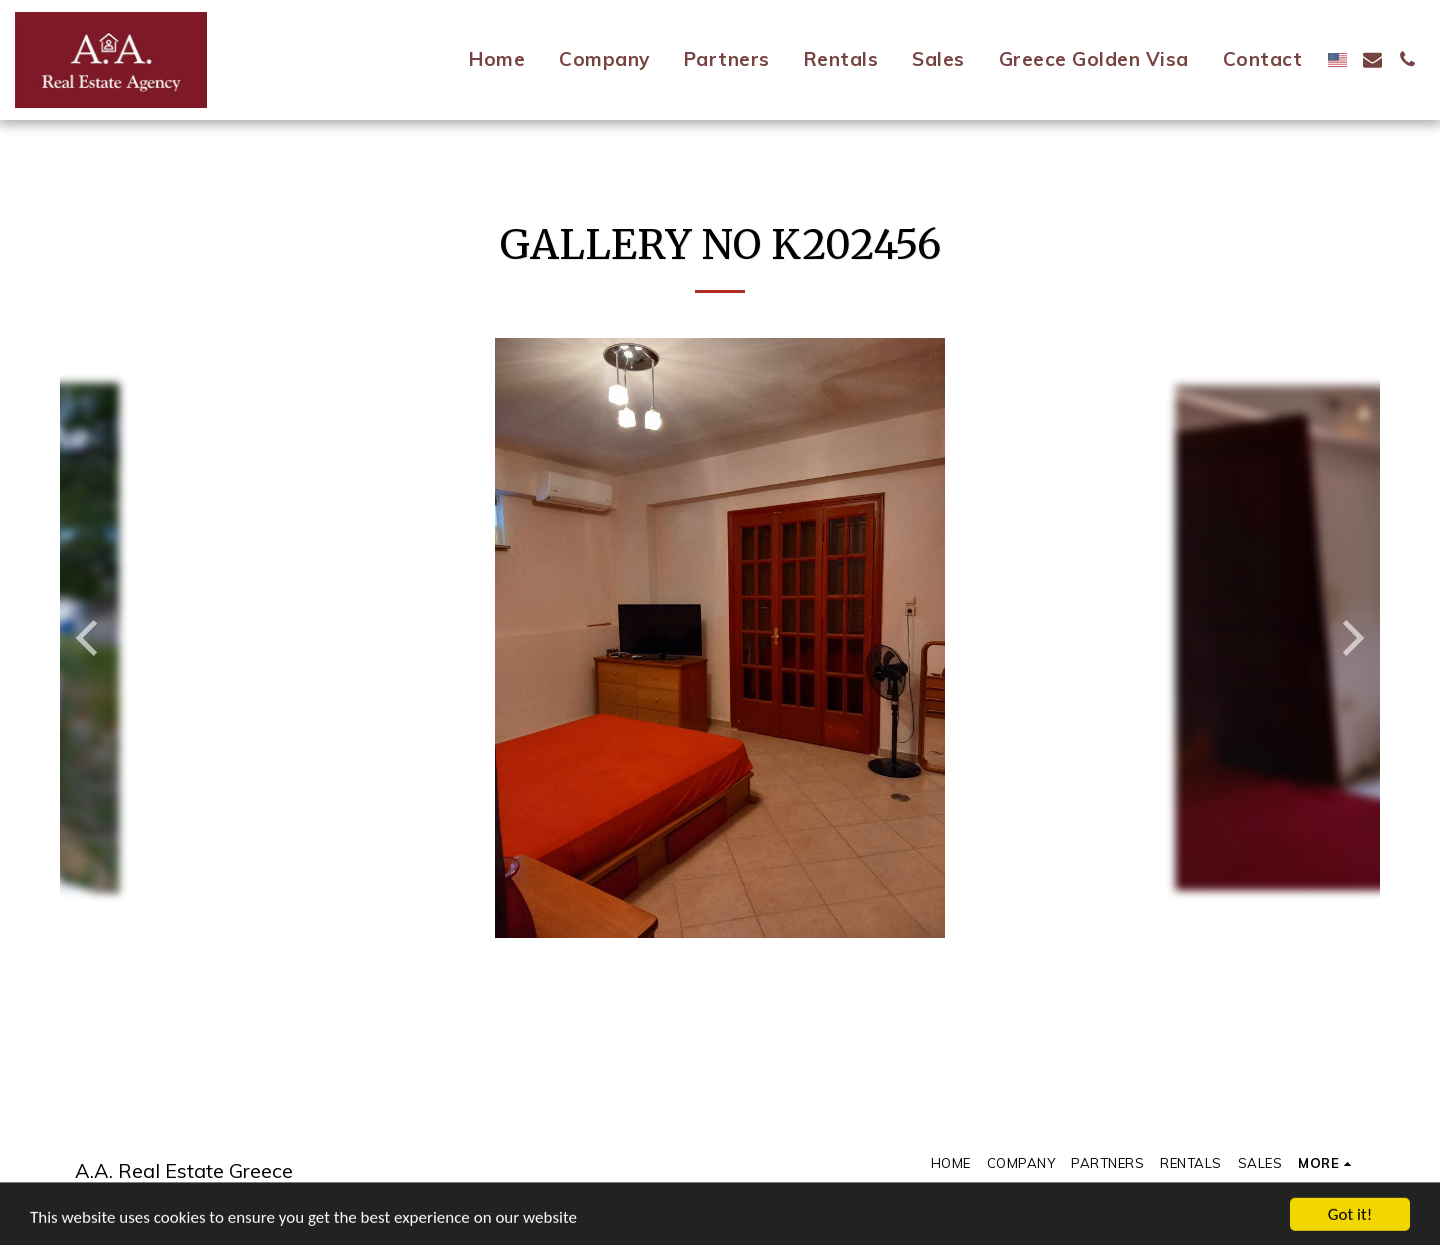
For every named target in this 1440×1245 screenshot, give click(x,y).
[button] (1372, 59)
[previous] (90, 638)
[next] (1350, 638)
